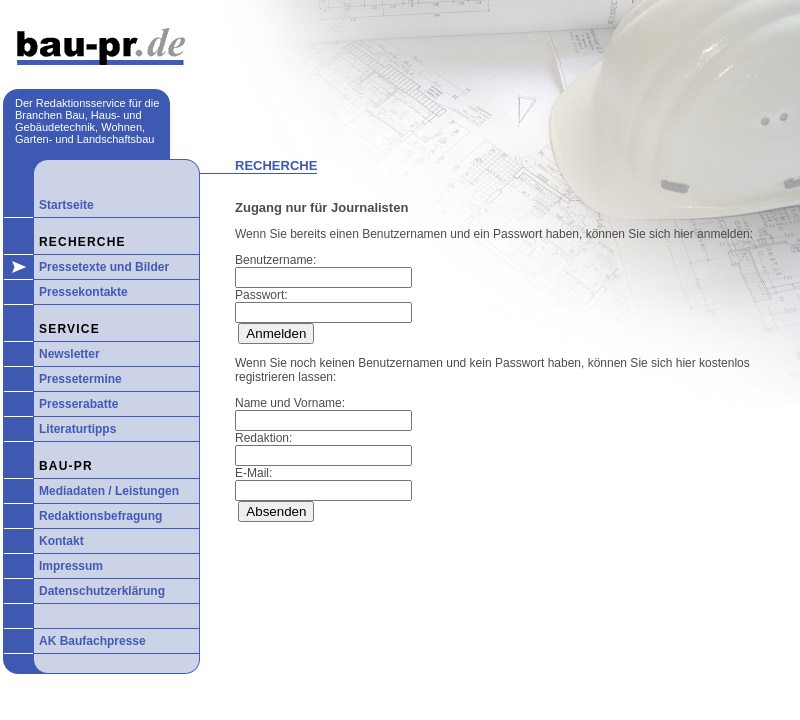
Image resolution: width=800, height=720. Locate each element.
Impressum (71, 566)
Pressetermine (80, 379)
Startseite (66, 205)
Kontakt (61, 541)
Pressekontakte (83, 292)
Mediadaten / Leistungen (109, 491)
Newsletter (69, 354)
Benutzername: (275, 260)
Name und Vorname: (290, 403)
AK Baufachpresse (92, 641)
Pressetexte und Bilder (104, 267)
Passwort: (261, 295)
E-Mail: (253, 473)
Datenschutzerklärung (102, 591)
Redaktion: (263, 438)
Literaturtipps (77, 429)
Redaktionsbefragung (100, 516)
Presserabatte (78, 404)
